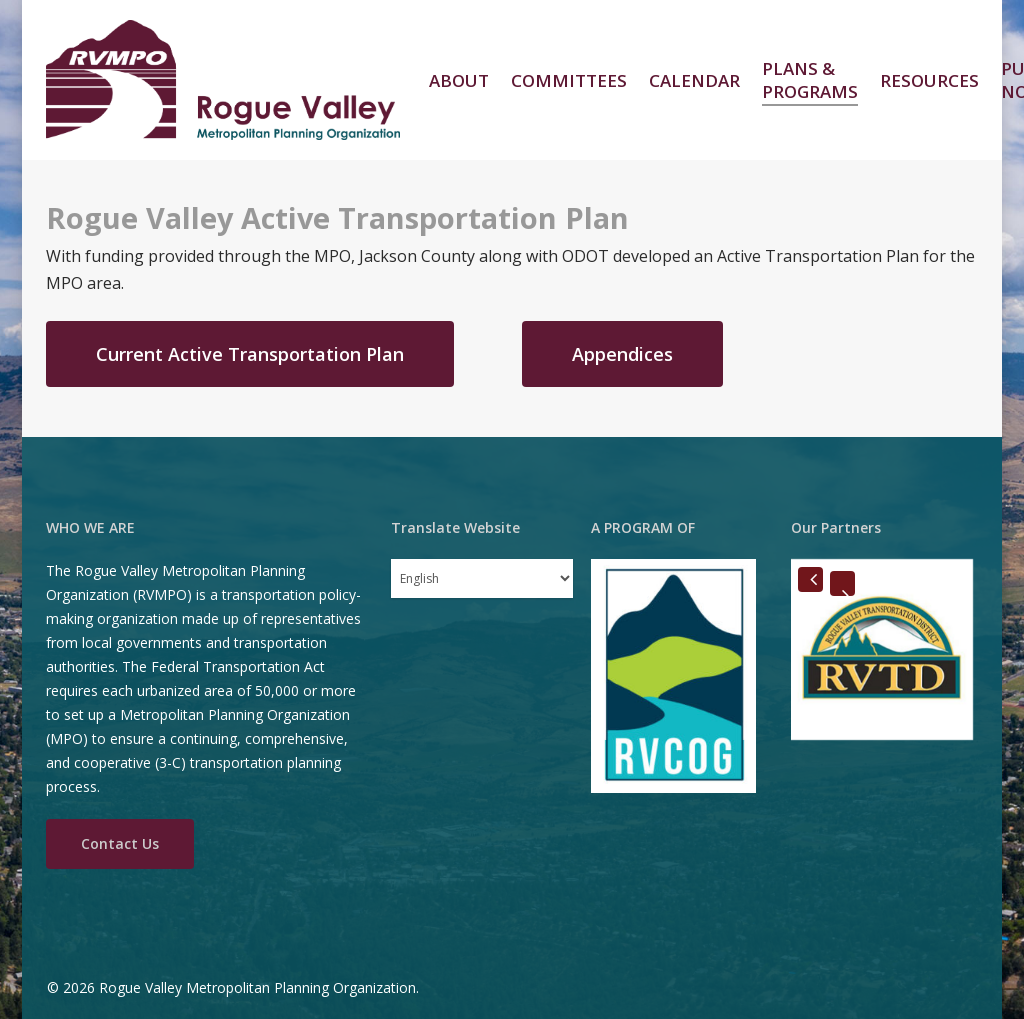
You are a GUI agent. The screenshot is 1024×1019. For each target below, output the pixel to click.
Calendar (694, 80)
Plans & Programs (810, 80)
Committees (569, 80)
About (459, 80)
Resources (929, 80)
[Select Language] (482, 578)
